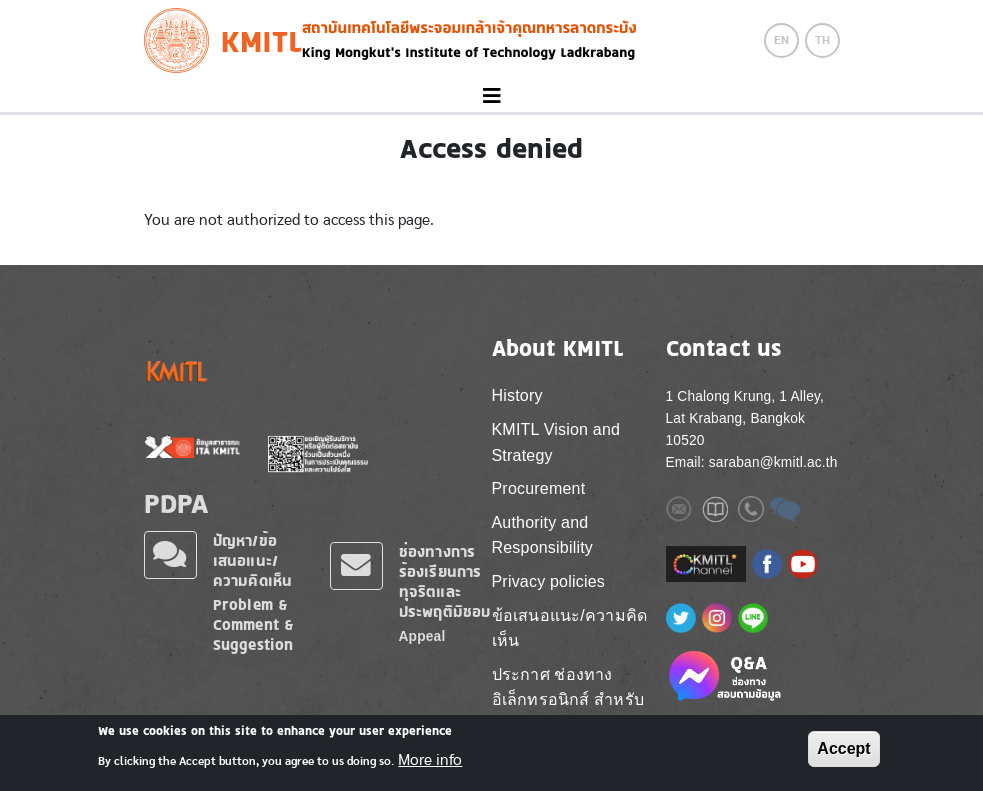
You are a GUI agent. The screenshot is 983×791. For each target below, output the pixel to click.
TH (822, 40)
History (517, 395)
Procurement (539, 488)
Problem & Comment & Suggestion (254, 624)
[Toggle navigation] (491, 96)
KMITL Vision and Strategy (556, 442)
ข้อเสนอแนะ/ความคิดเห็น (570, 628)
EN (781, 40)
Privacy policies (548, 581)
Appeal (422, 636)
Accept (843, 754)
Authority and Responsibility (543, 535)
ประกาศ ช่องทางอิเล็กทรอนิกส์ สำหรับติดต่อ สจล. (568, 700)
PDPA (177, 503)
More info (430, 766)
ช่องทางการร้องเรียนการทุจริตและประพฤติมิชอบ (445, 581)
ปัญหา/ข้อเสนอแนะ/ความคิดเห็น (253, 560)
